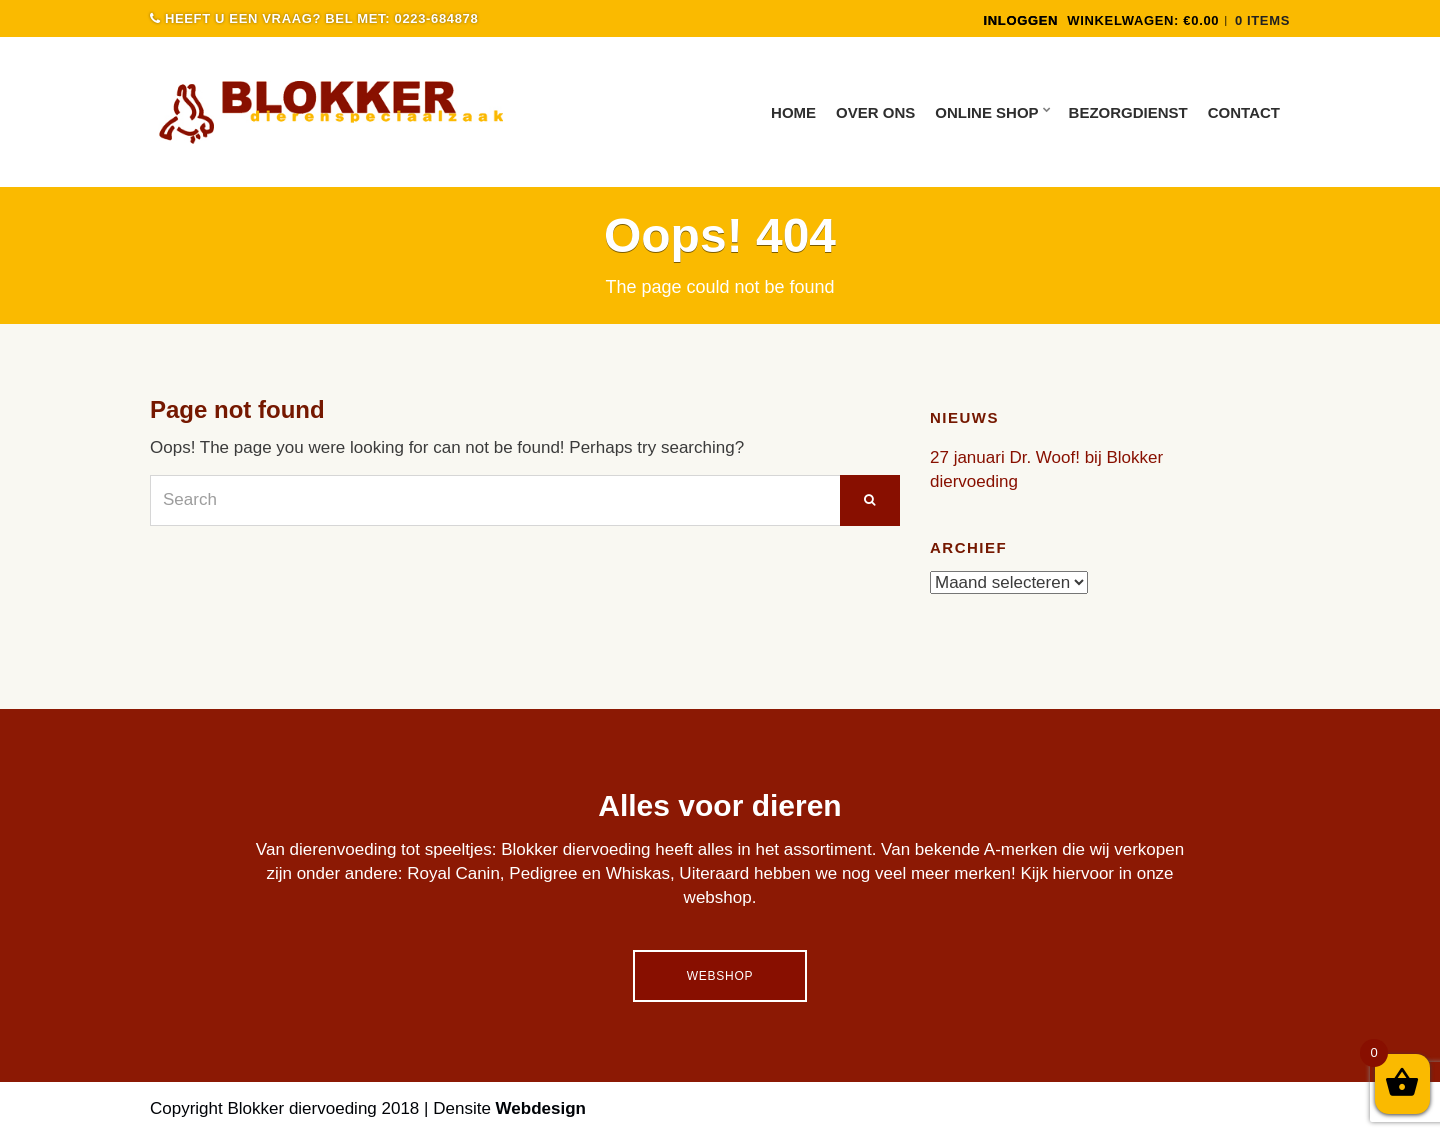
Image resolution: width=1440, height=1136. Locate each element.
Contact (1244, 112)
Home (793, 112)
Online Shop (986, 112)
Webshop (720, 976)
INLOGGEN (1020, 20)
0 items (1262, 20)
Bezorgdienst (1128, 112)
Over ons (875, 112)
